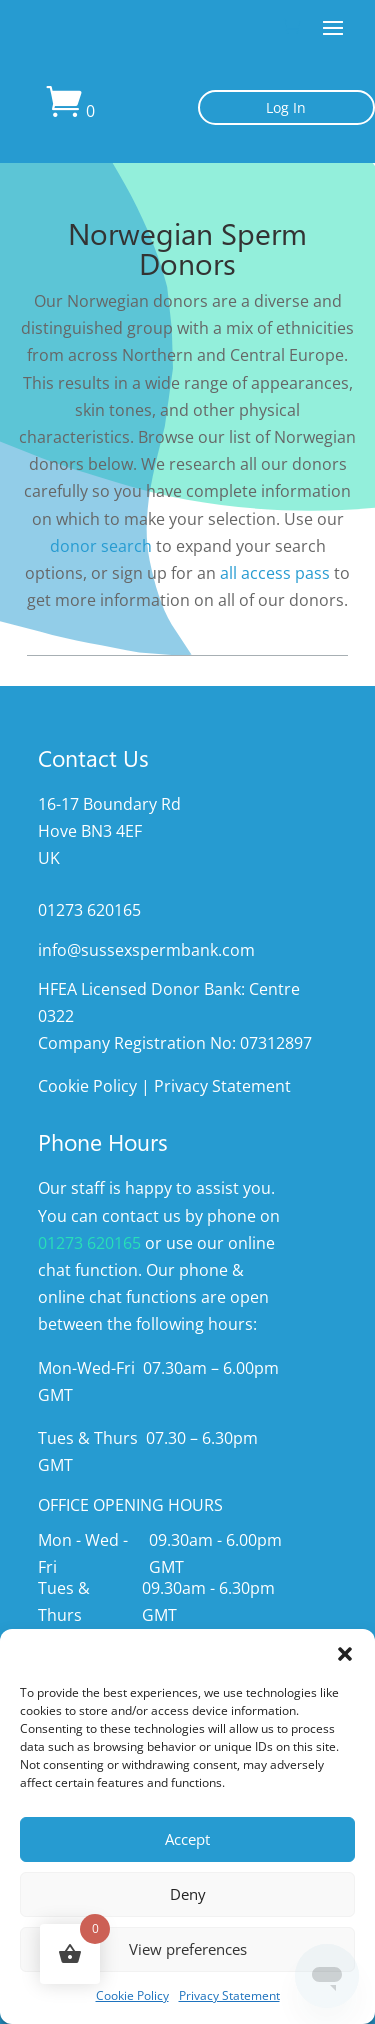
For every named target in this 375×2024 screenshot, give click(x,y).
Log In (286, 107)
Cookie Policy (132, 1995)
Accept (187, 1839)
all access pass (275, 573)
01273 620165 (89, 1243)
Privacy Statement (229, 1995)
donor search (101, 546)
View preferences (188, 1949)
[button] (345, 1654)
